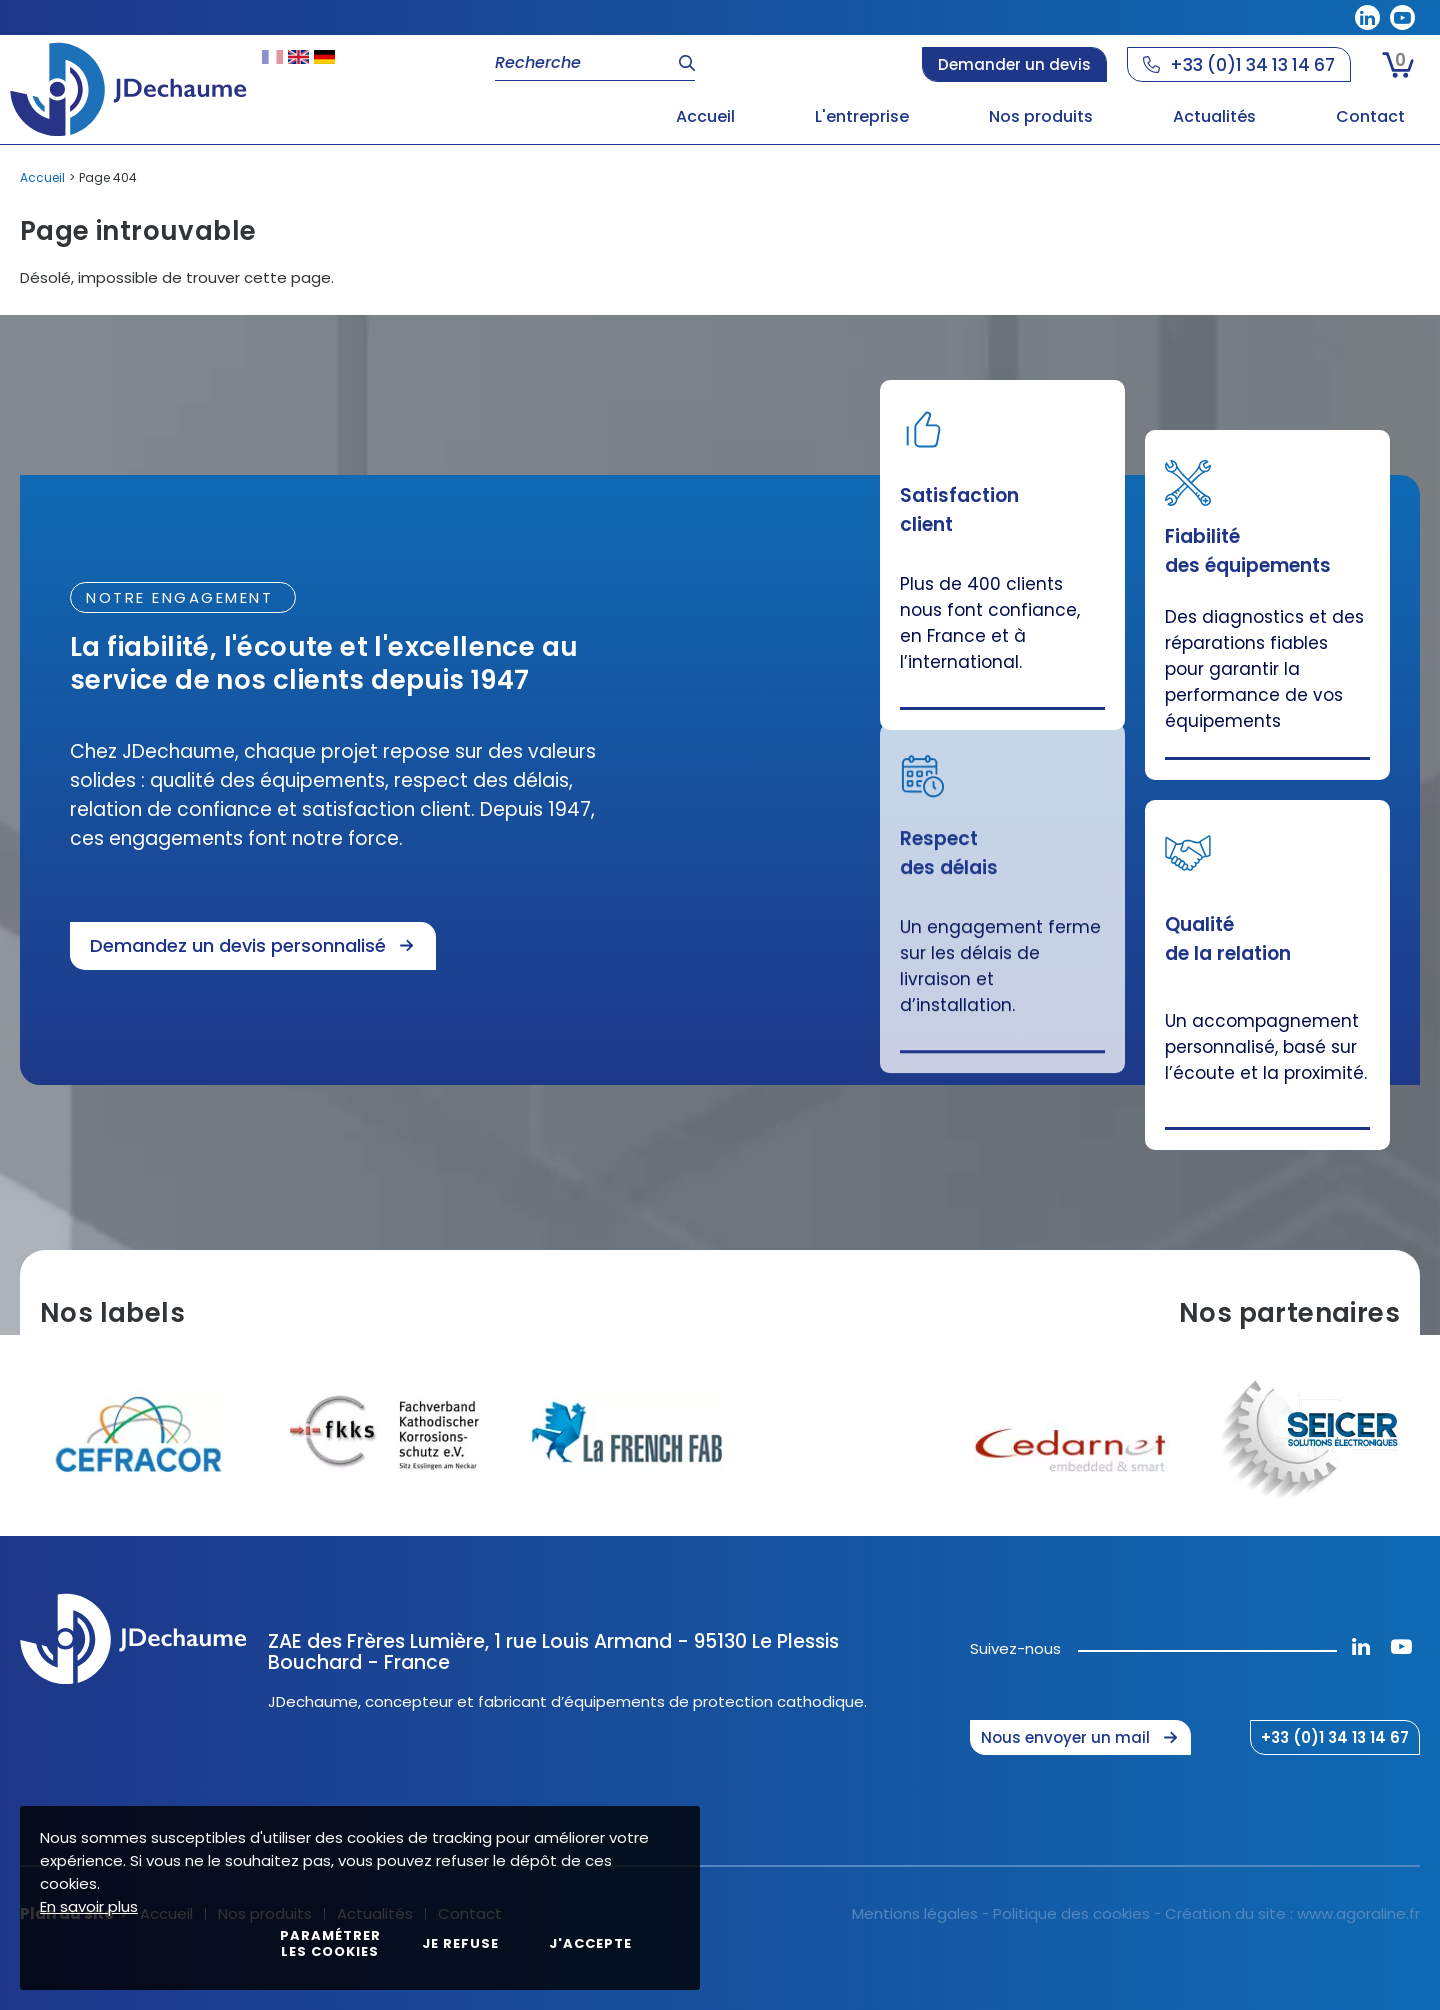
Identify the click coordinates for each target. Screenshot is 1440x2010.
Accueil (42, 177)
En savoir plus (89, 1906)
